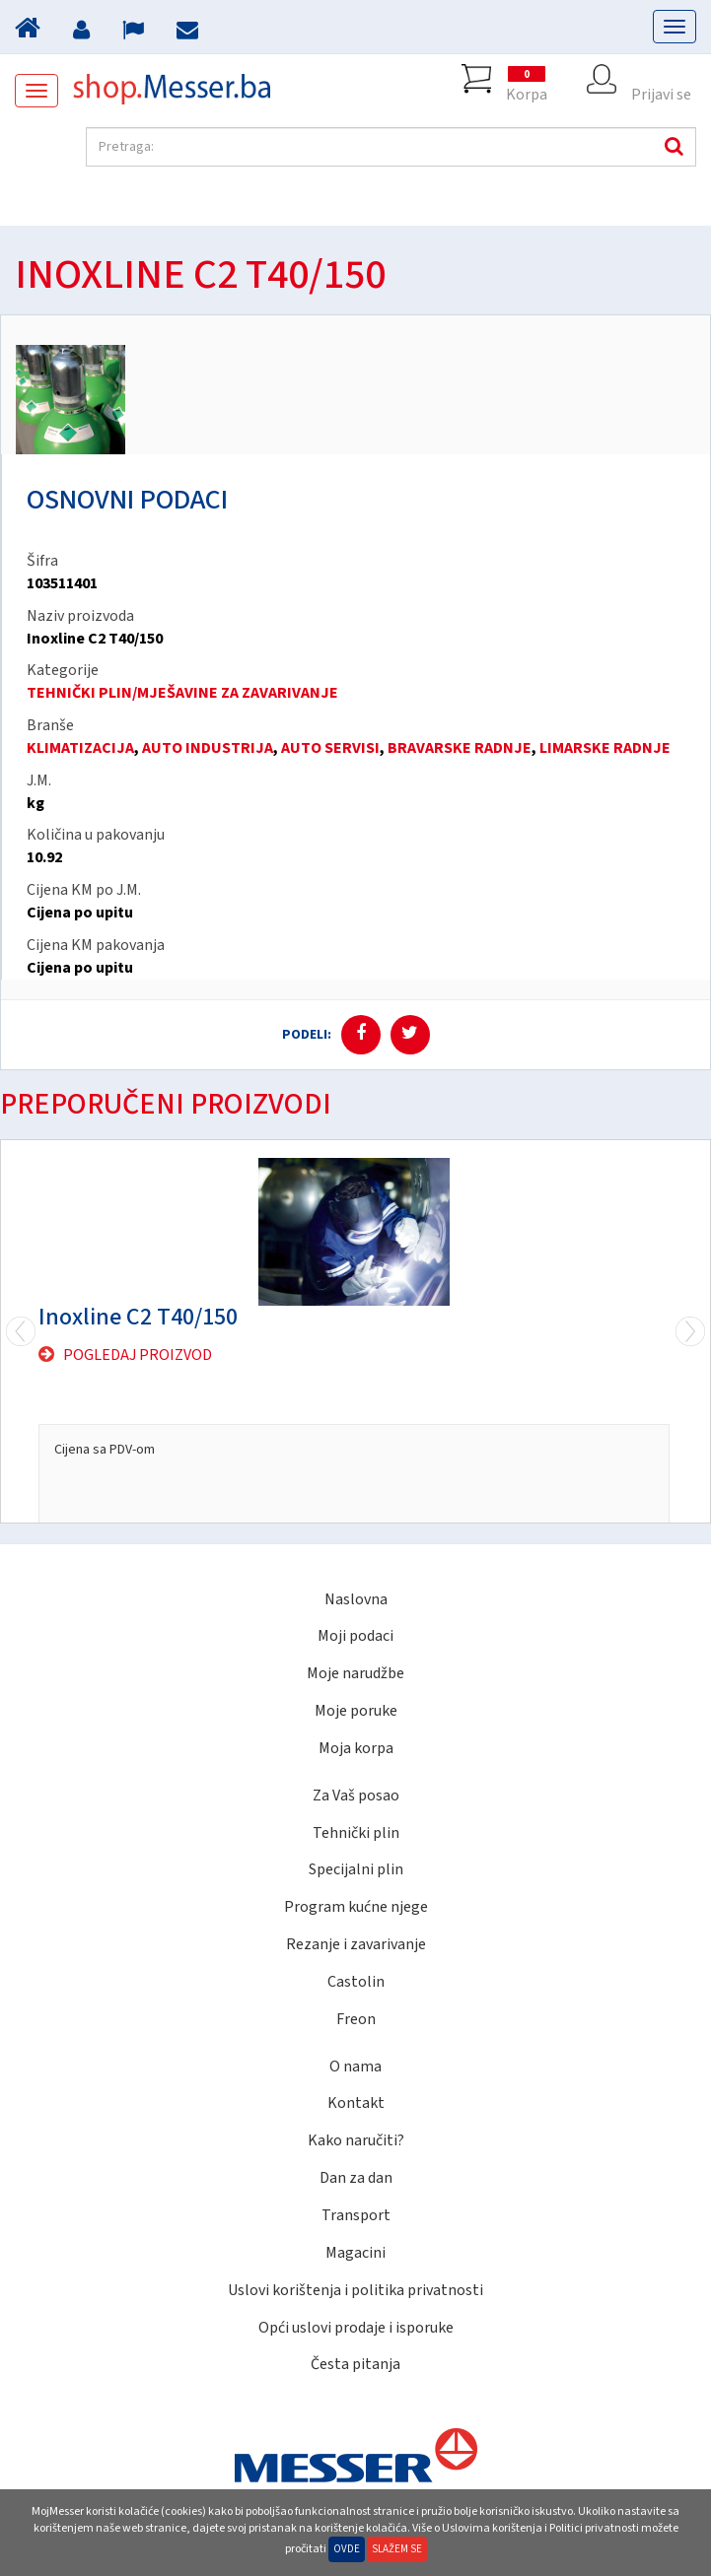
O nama (355, 2066)
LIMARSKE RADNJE (605, 748)
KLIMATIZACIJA (80, 748)
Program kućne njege (356, 1907)
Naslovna (356, 1599)
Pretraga (671, 147)
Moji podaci (355, 1636)
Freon (356, 2019)
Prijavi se (661, 79)
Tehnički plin (356, 1833)
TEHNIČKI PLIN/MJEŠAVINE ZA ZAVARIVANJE (182, 693)
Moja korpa (356, 1748)
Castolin (356, 1982)
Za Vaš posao (356, 1795)
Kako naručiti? (356, 2140)
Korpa (526, 79)
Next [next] (20, 1331)
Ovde (346, 2549)
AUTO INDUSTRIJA (207, 748)
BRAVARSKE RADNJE (460, 748)
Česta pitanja (355, 2364)
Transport (356, 2215)
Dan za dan (356, 2178)
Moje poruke (356, 1711)
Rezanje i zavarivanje (356, 1944)
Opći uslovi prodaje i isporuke (356, 2328)
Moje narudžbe (355, 1673)
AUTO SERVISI (330, 748)
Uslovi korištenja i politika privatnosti (355, 2290)
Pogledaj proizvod (137, 1355)
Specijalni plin (356, 1869)
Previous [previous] (690, 1331)
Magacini (355, 2253)
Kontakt (356, 2103)
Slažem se (397, 2549)
